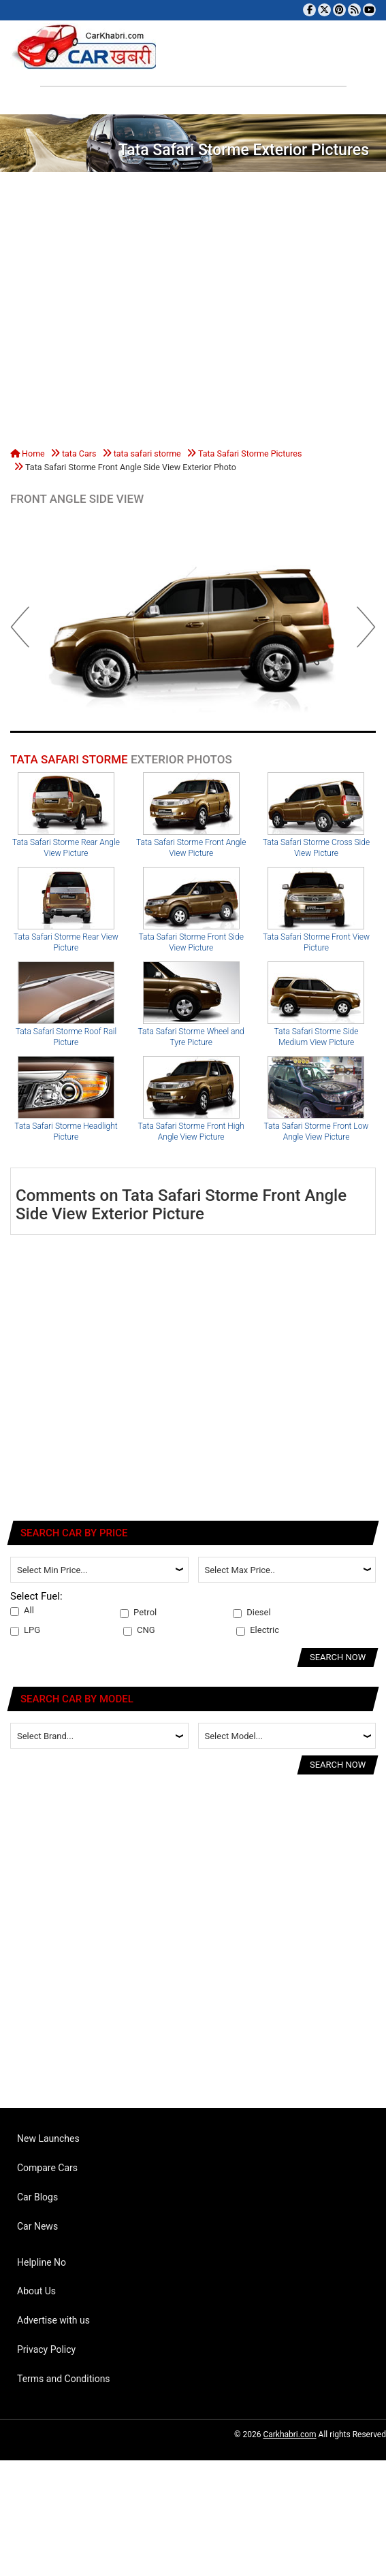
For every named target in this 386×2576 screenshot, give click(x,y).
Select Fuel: (36, 1596)
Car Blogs (37, 2197)
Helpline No (41, 2262)
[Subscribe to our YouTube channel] (369, 9)
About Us (36, 2290)
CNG (139, 1630)
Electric (257, 1630)
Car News (37, 2226)
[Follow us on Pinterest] (339, 9)
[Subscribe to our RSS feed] (354, 9)
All (22, 1610)
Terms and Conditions (63, 2378)
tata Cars (79, 453)
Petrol (138, 1612)
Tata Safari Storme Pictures (250, 453)
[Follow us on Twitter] (324, 9)
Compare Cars (47, 2167)
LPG (25, 1630)
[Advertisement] (127, 306)
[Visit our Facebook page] (309, 9)
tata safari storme (147, 453)
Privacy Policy (46, 2349)
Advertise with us (53, 2320)
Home (27, 453)
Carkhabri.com (289, 2434)
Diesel (251, 1612)
